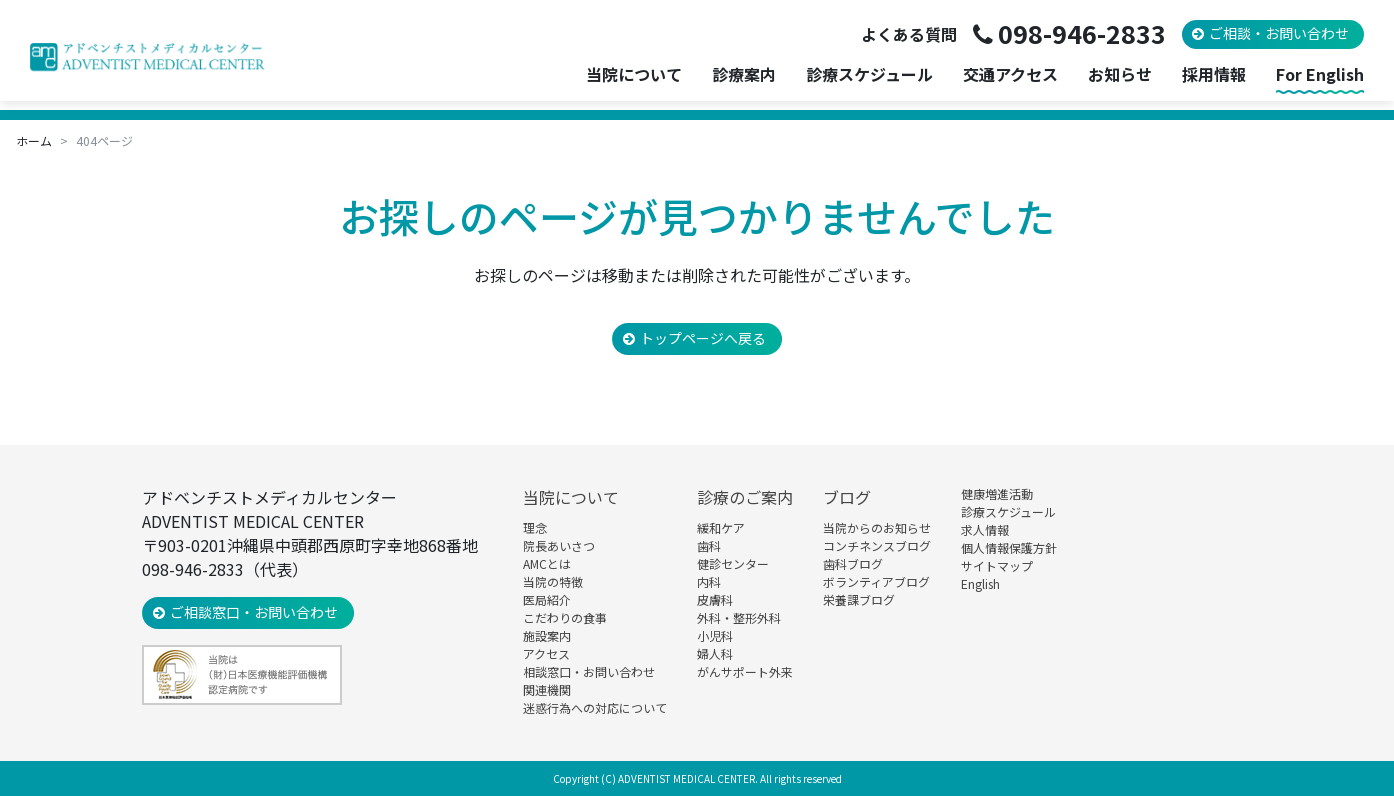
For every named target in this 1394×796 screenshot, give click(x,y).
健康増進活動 (997, 493)
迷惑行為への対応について (595, 707)
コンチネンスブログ (877, 545)
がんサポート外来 (745, 671)
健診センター (733, 563)
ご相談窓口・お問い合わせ (254, 612)
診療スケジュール (869, 74)
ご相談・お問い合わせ (1279, 33)
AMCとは (547, 563)
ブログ (847, 497)
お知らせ (1120, 74)
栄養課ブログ (859, 599)
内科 (709, 581)
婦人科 (715, 653)
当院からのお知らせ (877, 527)
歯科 (709, 545)
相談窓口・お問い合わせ (589, 671)
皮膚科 (715, 599)
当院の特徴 (553, 581)
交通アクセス (1010, 74)
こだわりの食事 (565, 617)
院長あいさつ (559, 545)
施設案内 (547, 635)
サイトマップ (997, 565)
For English (1320, 74)
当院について (571, 497)
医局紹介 (547, 599)
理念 (535, 527)
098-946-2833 (1082, 33)
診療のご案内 (745, 497)
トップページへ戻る (703, 338)
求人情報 (985, 529)
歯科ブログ (853, 563)
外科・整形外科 (739, 617)
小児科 (715, 635)
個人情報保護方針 (1009, 547)
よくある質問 (909, 34)
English (980, 583)
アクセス (546, 653)
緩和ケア (721, 527)
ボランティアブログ (876, 581)
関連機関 (547, 689)
